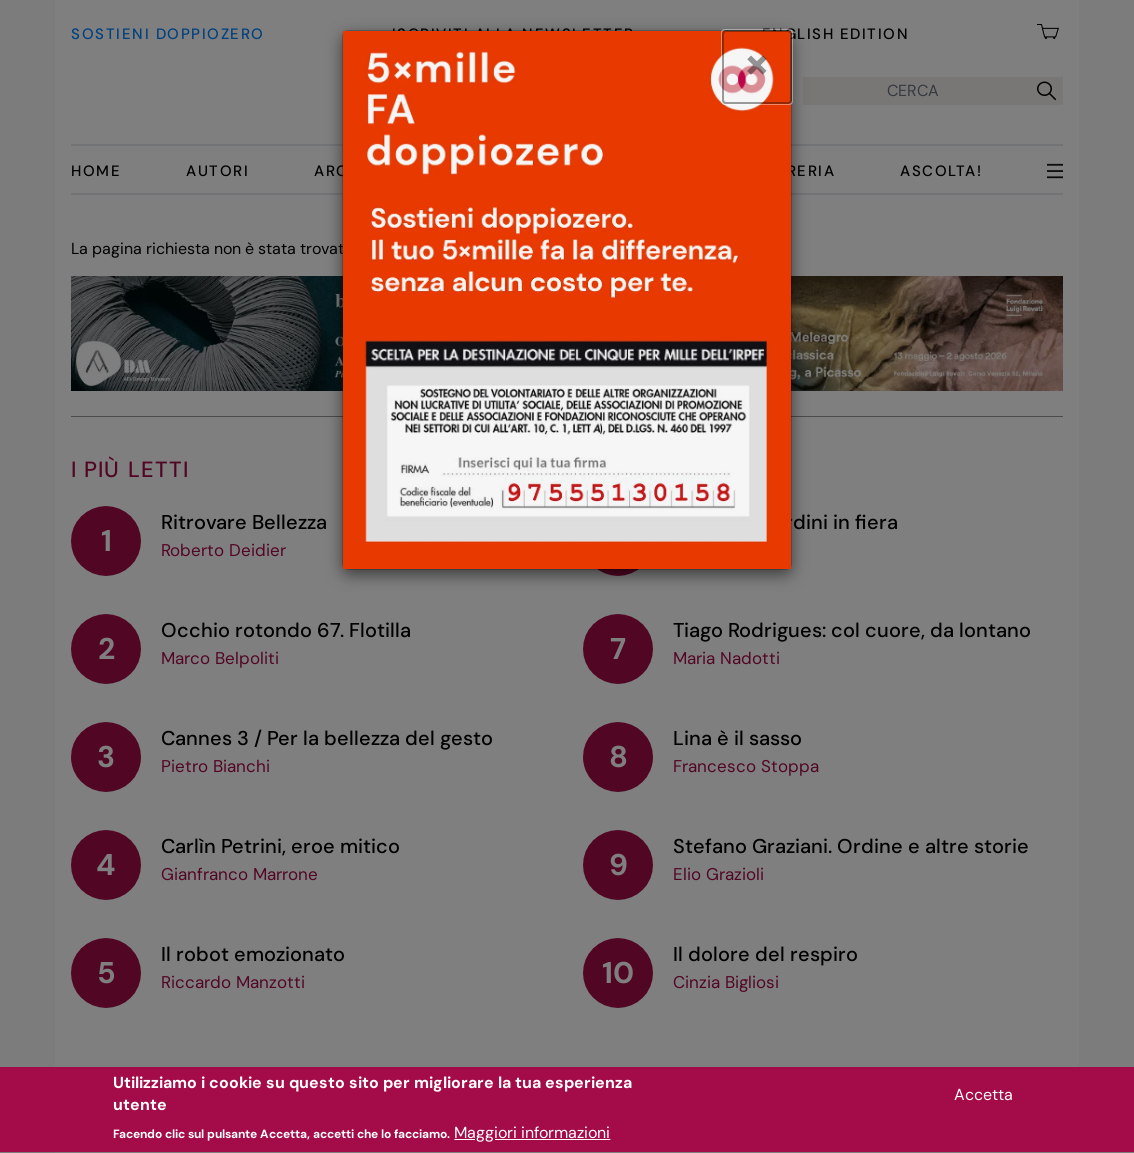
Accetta (983, 1101)
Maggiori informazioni (532, 1140)
